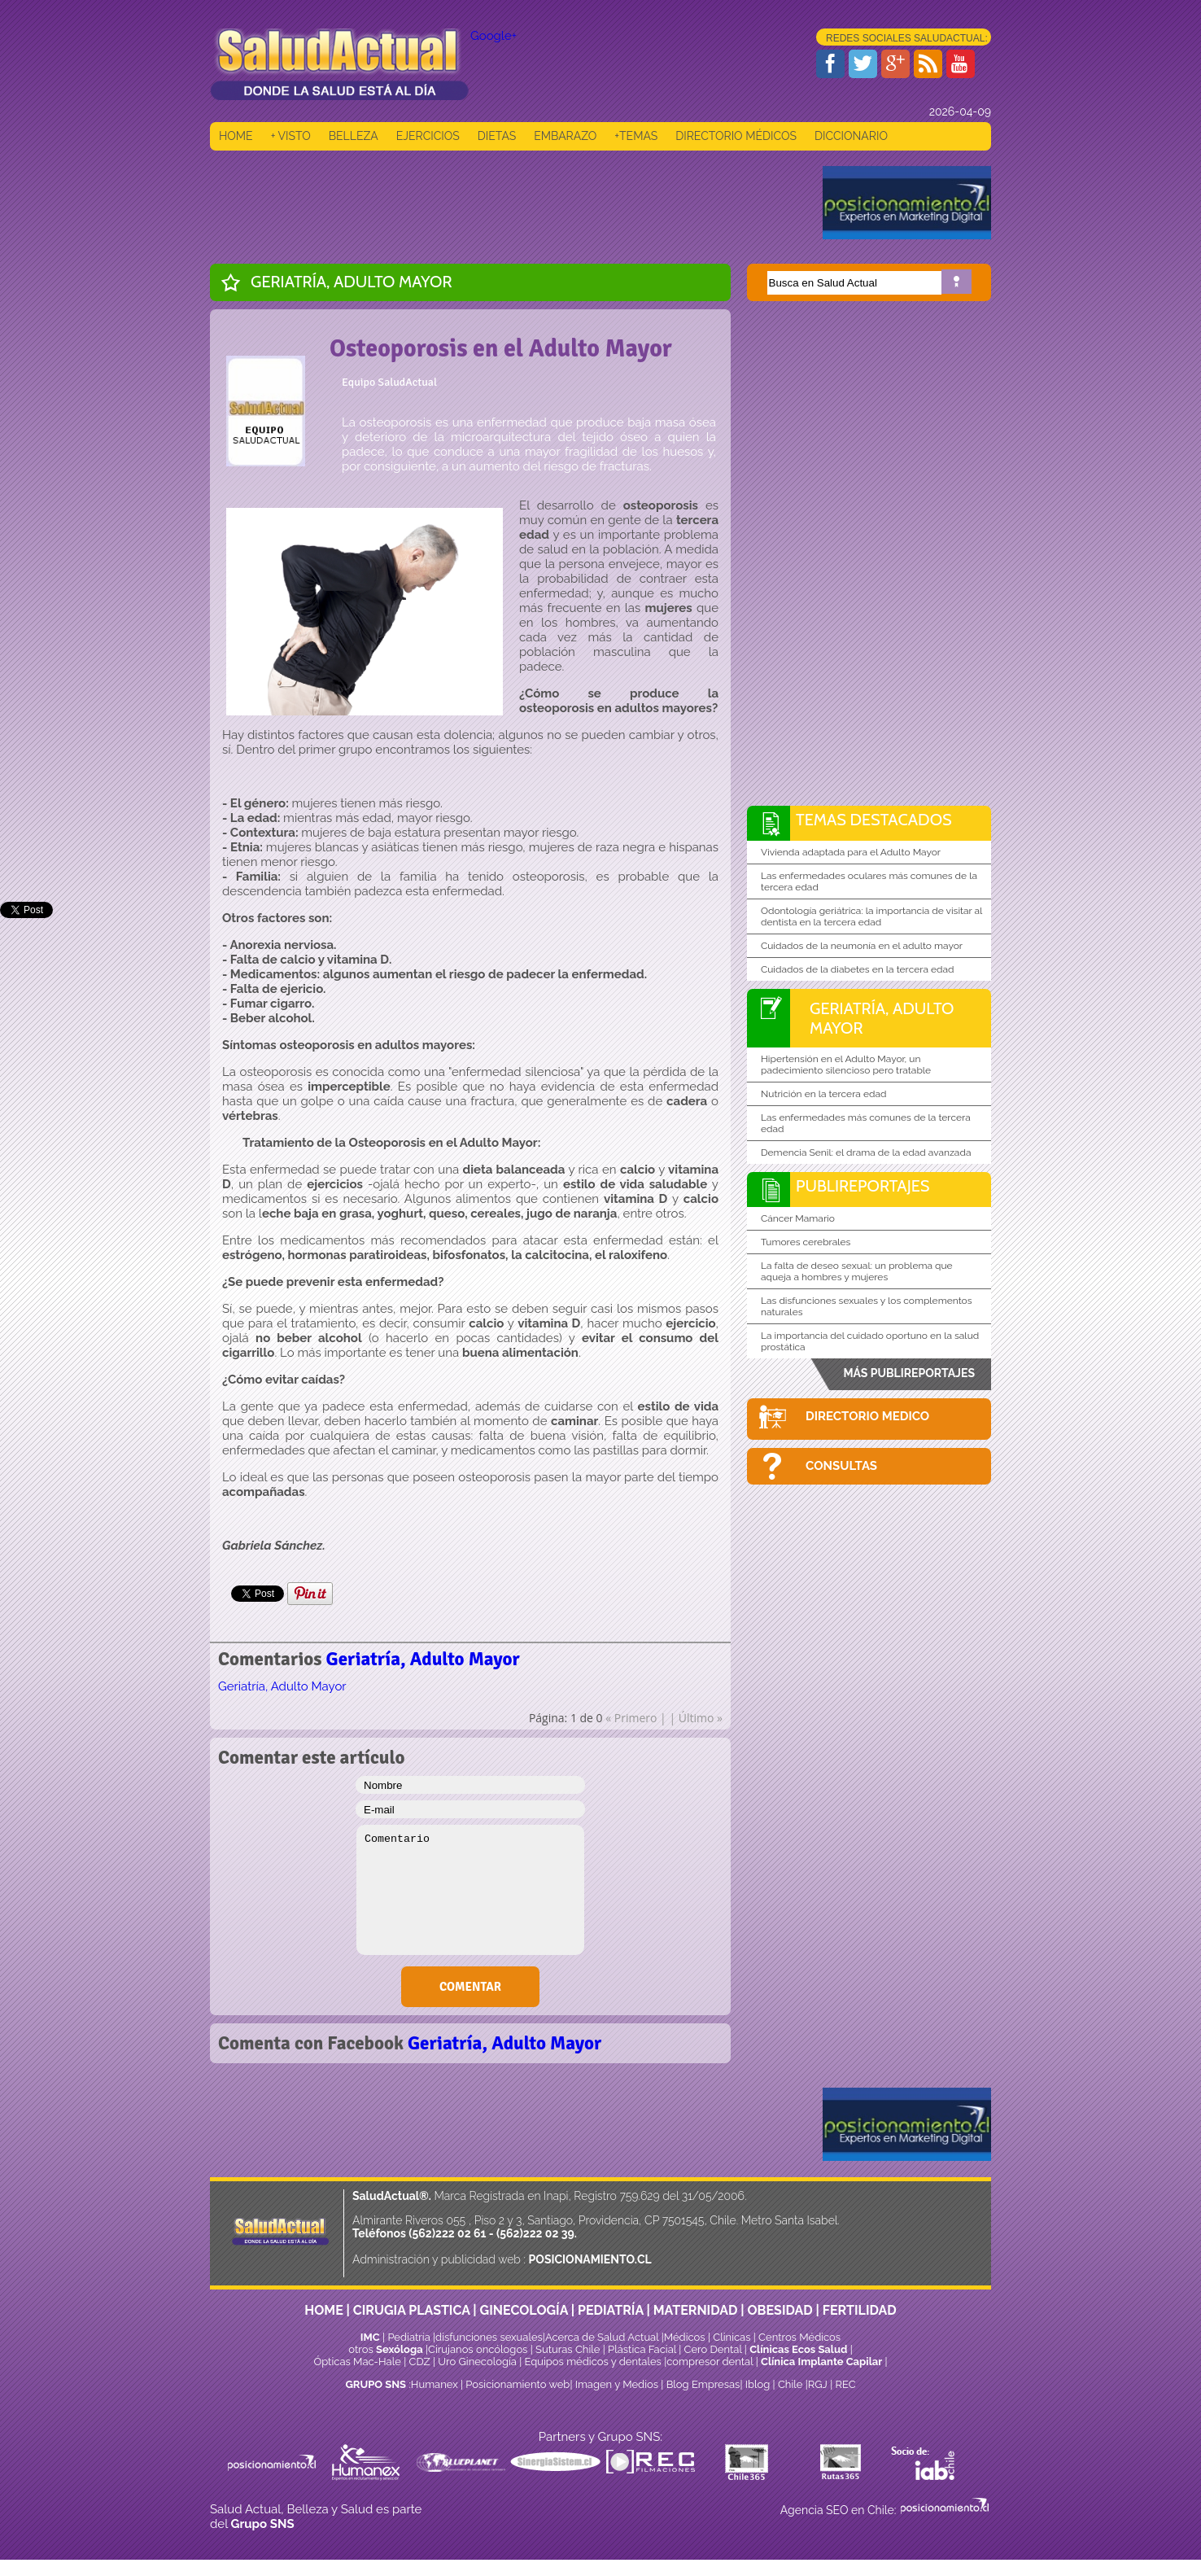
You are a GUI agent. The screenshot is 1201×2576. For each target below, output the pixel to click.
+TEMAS (635, 135)
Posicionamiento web (517, 2384)
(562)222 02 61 (447, 2233)
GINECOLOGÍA (524, 2310)
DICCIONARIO (851, 135)
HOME (236, 135)
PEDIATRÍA (611, 2310)
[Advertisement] (506, 202)
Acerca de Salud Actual (601, 2337)
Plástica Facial (643, 2349)
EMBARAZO (565, 135)
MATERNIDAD (695, 2310)
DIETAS (497, 135)
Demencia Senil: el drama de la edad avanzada (866, 1152)
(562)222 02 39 (535, 2233)
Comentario (470, 1890)
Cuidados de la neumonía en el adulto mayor (862, 945)
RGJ (818, 2384)
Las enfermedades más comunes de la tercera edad (866, 1123)
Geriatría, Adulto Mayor (351, 281)
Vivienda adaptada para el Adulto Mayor (851, 852)
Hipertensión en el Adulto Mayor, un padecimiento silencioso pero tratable (846, 1064)
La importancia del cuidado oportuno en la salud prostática (870, 1341)
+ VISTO (291, 135)
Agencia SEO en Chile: (839, 2510)
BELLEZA (353, 135)
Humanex (434, 2384)
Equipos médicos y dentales (595, 2361)
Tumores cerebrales (805, 1242)
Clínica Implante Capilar (821, 2361)
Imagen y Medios (616, 2384)
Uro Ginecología (477, 2361)
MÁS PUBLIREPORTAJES (909, 1373)
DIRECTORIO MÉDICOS (736, 135)
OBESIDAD (779, 2310)
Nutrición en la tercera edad (823, 1094)
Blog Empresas (701, 2384)
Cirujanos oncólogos (477, 2349)
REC (845, 2384)
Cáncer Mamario (798, 1218)
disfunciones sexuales (489, 2337)
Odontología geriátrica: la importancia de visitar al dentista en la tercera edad (871, 916)
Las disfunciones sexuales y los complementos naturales (866, 1306)
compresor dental (709, 2361)
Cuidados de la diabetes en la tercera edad (857, 969)
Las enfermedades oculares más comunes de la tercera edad (869, 881)
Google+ (493, 35)
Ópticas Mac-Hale (356, 2361)
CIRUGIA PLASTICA (411, 2310)
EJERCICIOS (428, 135)
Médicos (686, 2337)
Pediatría (408, 2337)
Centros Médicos (799, 2337)
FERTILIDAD (860, 2310)
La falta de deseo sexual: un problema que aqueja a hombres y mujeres (857, 1271)
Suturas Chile (567, 2349)
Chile (790, 2384)
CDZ (419, 2361)
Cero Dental (713, 2349)
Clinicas (731, 2337)
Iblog (758, 2384)
